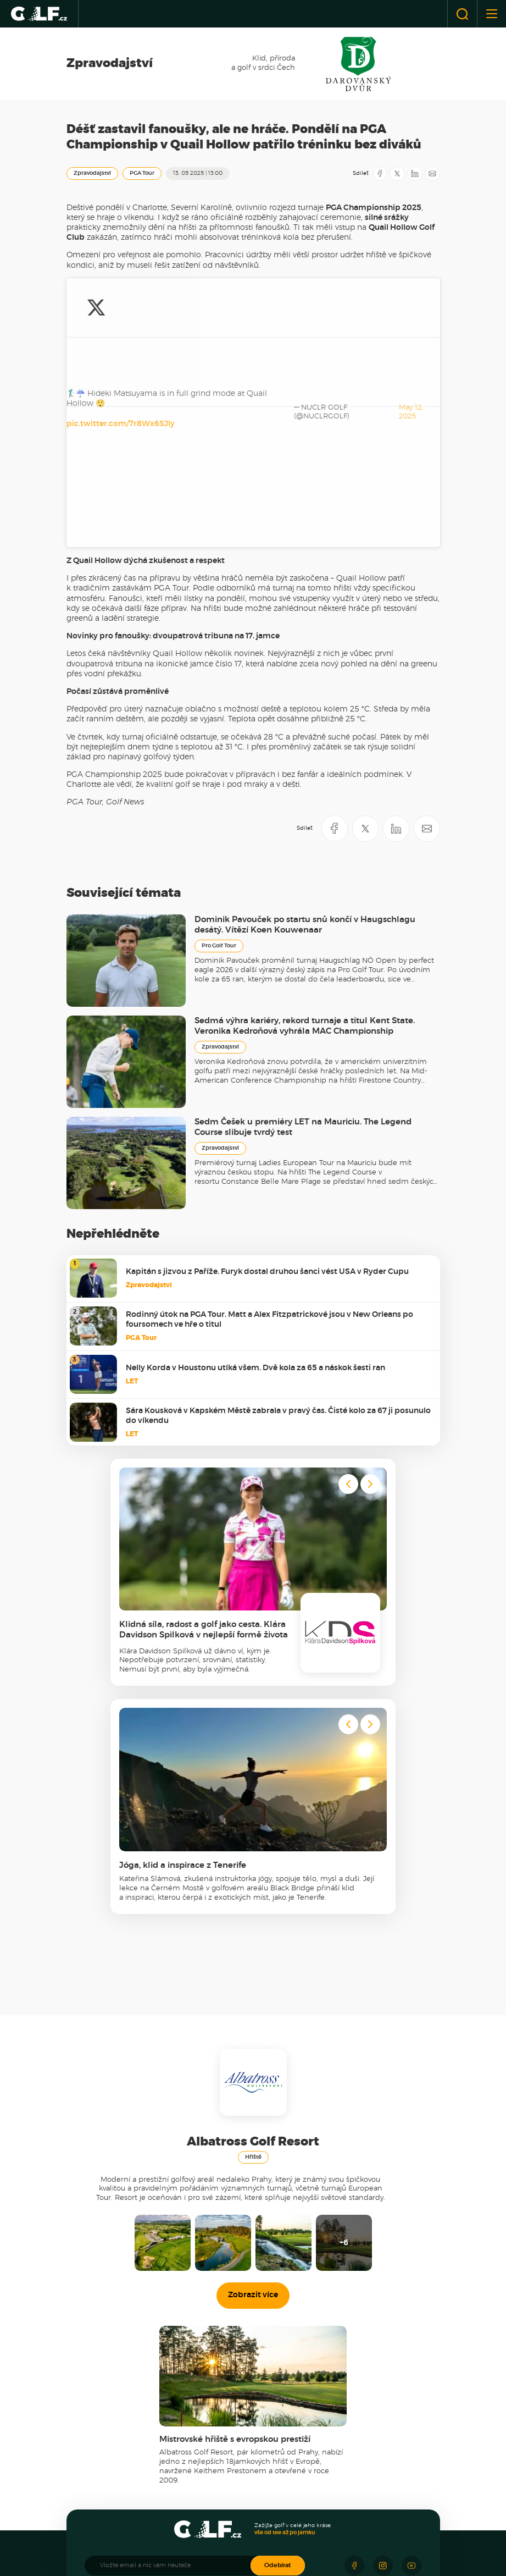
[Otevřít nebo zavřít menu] (491, 13)
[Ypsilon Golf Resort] (258, 2540)
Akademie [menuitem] (347, 2388)
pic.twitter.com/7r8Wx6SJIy (120, 303)
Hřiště (253, 1935)
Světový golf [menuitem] (108, 2412)
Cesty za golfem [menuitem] (235, 2412)
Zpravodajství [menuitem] (111, 2388)
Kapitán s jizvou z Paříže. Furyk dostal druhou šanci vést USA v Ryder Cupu (267, 1049)
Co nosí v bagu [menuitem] (233, 2486)
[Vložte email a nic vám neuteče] (173, 2343)
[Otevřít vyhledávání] (462, 13)
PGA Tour (142, 173)
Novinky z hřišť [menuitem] (112, 2466)
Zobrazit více (253, 2073)
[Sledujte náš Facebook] (354, 2343)
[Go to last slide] (348, 1262)
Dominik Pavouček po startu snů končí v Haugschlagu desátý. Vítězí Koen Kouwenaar (304, 702)
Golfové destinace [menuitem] (237, 2402)
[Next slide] (370, 1262)
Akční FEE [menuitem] (105, 2476)
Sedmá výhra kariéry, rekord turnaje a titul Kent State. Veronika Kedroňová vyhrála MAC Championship (304, 804)
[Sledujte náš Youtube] (411, 2343)
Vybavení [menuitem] (224, 2466)
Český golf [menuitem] (106, 2402)
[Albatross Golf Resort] (217, 2540)
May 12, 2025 (201, 319)
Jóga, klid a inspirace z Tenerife (182, 1643)
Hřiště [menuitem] (100, 2451)
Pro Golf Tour (219, 723)
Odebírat (277, 2343)
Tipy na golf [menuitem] (108, 2486)
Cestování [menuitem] (226, 2388)
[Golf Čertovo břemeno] (328, 2540)
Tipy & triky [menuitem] (346, 2422)
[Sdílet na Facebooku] (380, 174)
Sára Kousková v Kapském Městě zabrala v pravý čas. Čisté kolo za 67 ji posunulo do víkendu (278, 1193)
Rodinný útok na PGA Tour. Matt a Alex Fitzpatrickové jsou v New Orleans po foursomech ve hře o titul (269, 1097)
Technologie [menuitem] (229, 2476)
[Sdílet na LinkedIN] (414, 174)
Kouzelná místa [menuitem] (234, 2422)
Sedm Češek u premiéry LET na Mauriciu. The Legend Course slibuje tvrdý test (303, 905)
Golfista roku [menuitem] (350, 2451)
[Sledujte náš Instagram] (383, 2343)
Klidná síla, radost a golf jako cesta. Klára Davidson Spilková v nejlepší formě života (203, 1407)
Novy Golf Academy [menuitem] (359, 2402)
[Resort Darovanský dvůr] (288, 2540)
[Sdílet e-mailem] (432, 174)
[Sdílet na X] (397, 174)
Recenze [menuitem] (225, 2451)
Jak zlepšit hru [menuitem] (351, 2412)
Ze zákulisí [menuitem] (106, 2422)
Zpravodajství (92, 173)
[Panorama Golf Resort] (172, 2540)
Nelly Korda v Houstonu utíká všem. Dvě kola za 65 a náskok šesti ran (255, 1146)
